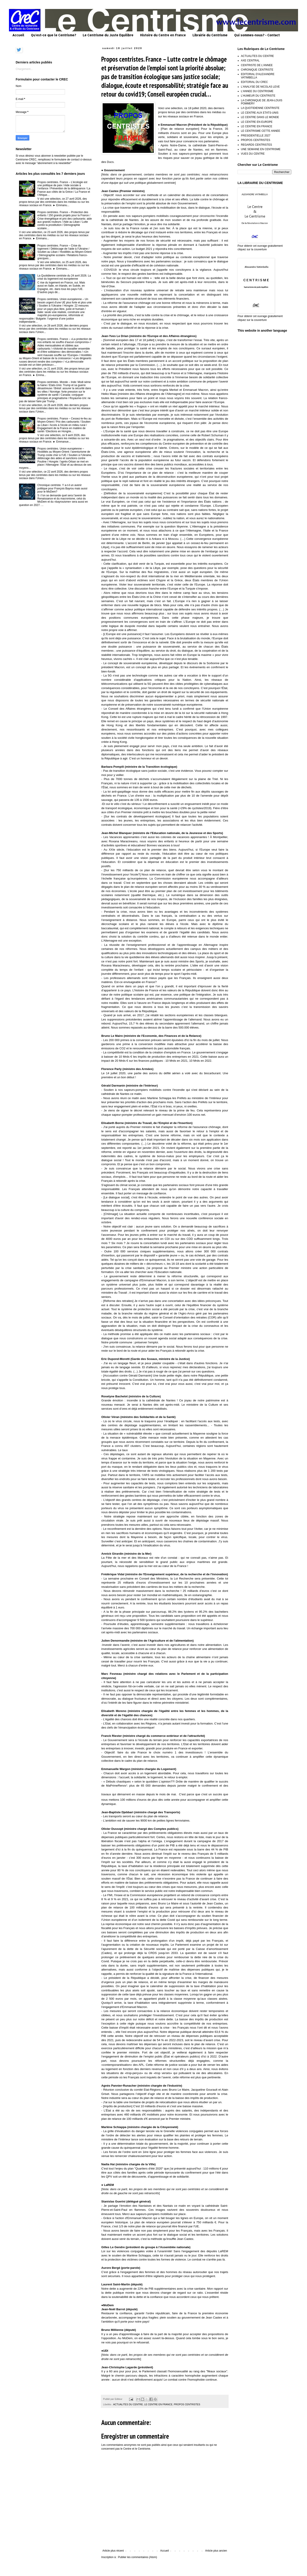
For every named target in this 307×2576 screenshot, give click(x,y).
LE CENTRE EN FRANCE (158, 2404)
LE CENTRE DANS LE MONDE (260, 117)
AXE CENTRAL (250, 60)
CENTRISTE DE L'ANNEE (257, 65)
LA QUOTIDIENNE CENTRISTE (260, 108)
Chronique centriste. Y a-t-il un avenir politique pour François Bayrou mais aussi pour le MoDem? (62, 488)
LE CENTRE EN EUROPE (256, 121)
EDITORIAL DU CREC (254, 82)
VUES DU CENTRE (253, 153)
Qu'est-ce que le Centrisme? (53, 35)
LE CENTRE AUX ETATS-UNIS (260, 112)
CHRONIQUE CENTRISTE (257, 69)
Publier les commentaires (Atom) (137, 2557)
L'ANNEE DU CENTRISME (257, 91)
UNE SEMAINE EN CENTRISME (261, 149)
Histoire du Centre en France (163, 35)
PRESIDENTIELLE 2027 (255, 135)
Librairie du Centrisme (209, 35)
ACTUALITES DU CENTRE (128, 2404)
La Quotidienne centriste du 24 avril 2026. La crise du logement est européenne (64, 277)
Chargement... (24, 69)
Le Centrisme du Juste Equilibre (108, 35)
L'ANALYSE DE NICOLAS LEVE (260, 86)
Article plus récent (113, 2550)
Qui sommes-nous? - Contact (257, 35)
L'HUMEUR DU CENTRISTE (258, 95)
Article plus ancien (216, 2550)
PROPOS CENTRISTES (187, 2404)
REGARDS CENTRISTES (256, 144)
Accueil (18, 35)
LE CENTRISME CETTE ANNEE (260, 130)
